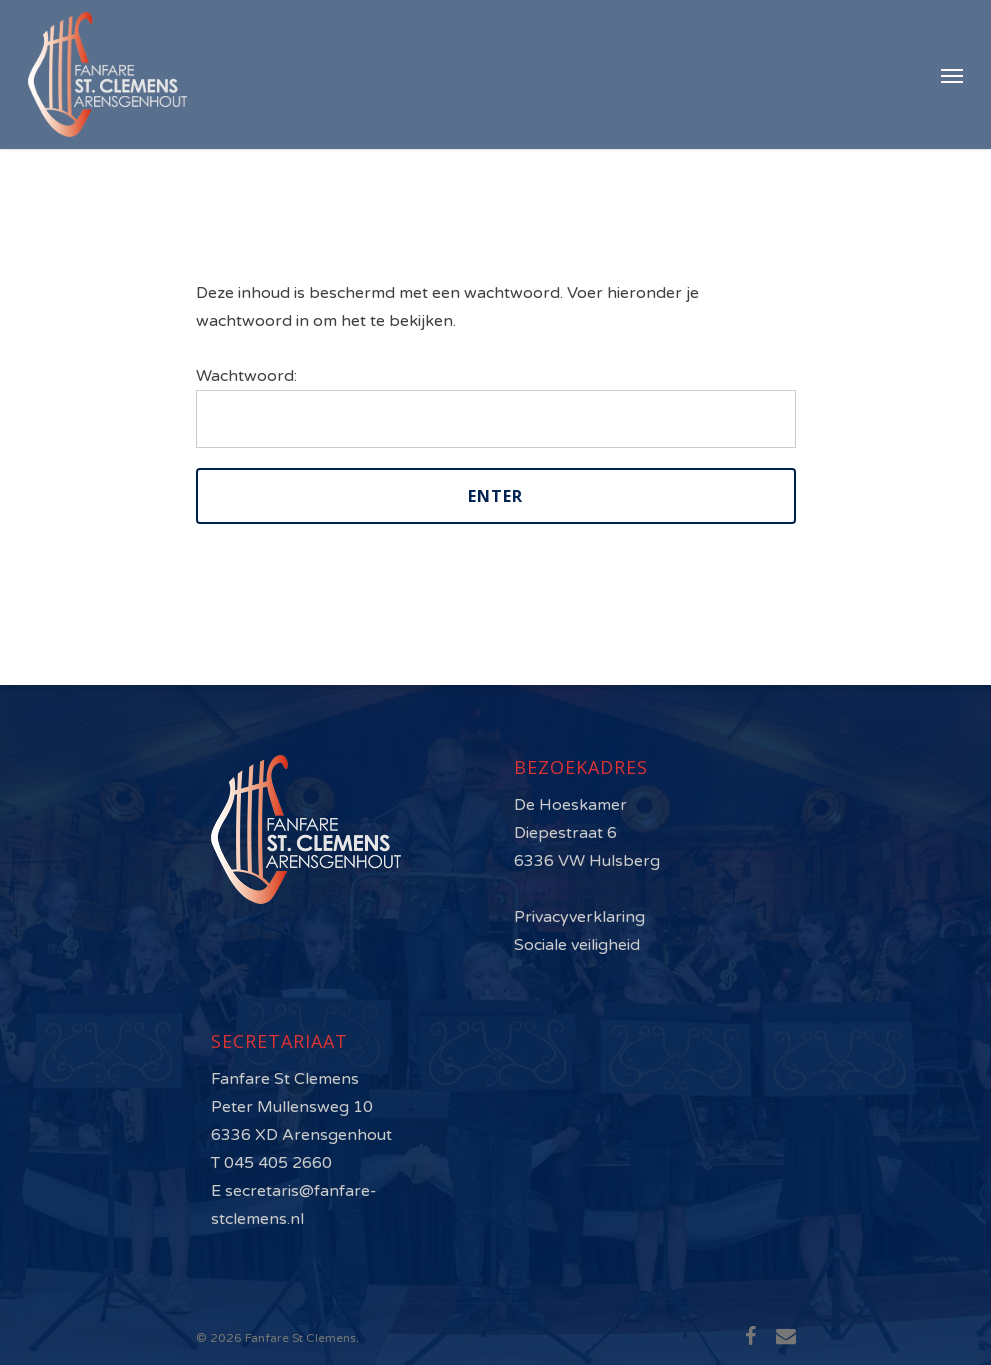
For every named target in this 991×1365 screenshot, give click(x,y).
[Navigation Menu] (952, 75)
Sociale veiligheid (577, 945)
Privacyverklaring (579, 917)
